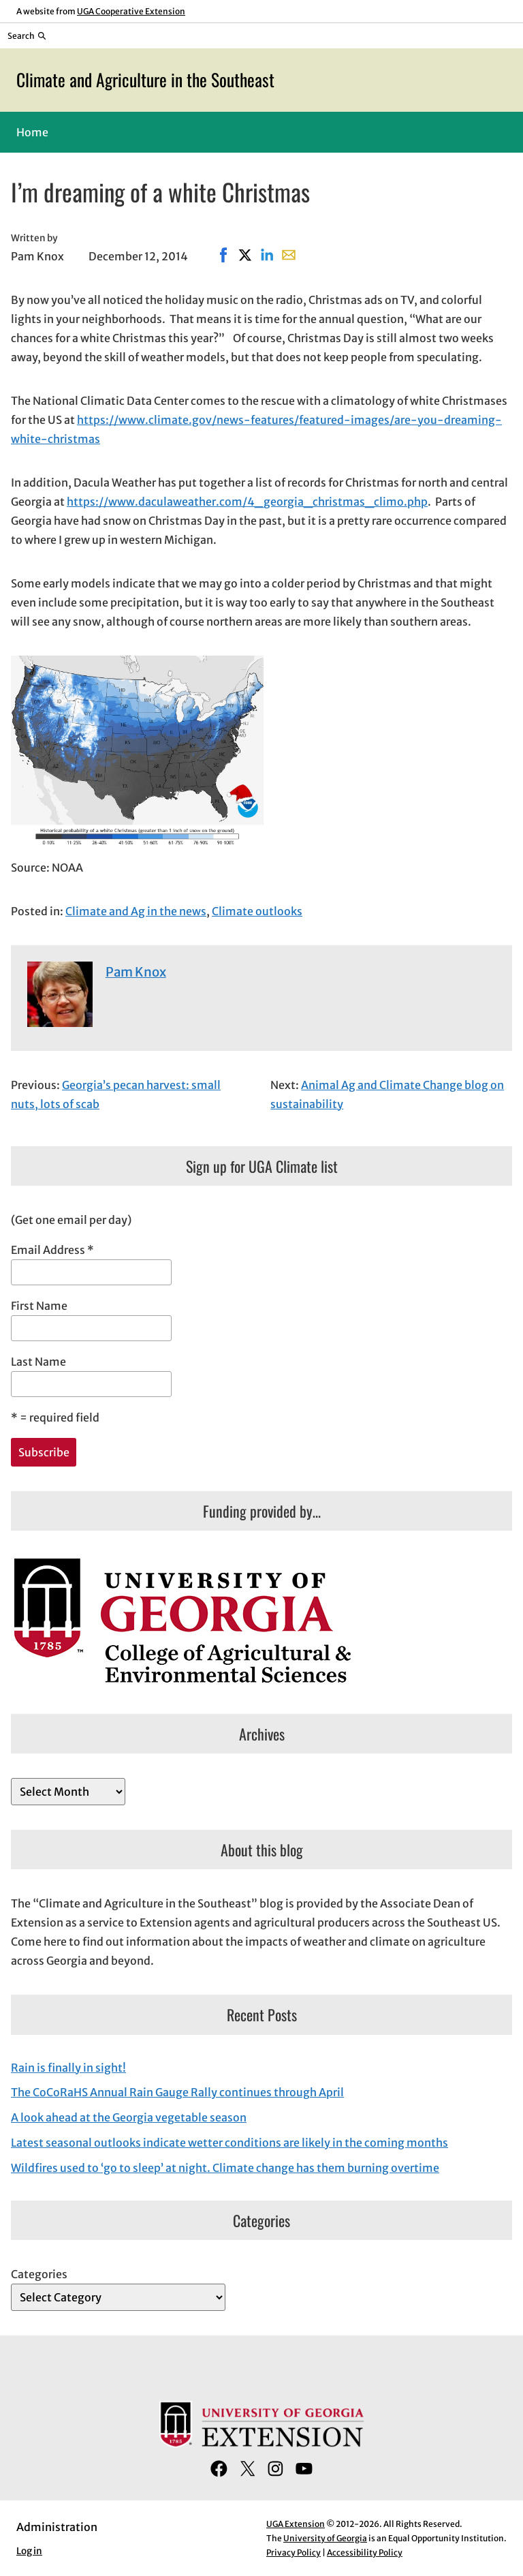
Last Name (38, 1361)
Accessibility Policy (364, 2552)
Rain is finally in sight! (68, 2067)
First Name (39, 1306)
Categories (39, 2274)
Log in (29, 2551)
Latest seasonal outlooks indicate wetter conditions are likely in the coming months (229, 2142)
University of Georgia (325, 2538)
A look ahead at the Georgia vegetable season (129, 2117)
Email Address (52, 1250)
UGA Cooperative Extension (131, 11)
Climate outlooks (257, 911)
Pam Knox (136, 972)
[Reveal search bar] (27, 35)
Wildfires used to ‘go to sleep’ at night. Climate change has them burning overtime (225, 2168)
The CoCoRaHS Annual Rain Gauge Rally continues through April (177, 2092)
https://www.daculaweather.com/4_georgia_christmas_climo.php (247, 501)
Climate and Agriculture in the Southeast (145, 79)
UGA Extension (295, 2524)
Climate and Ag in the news (135, 911)
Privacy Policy (293, 2552)
